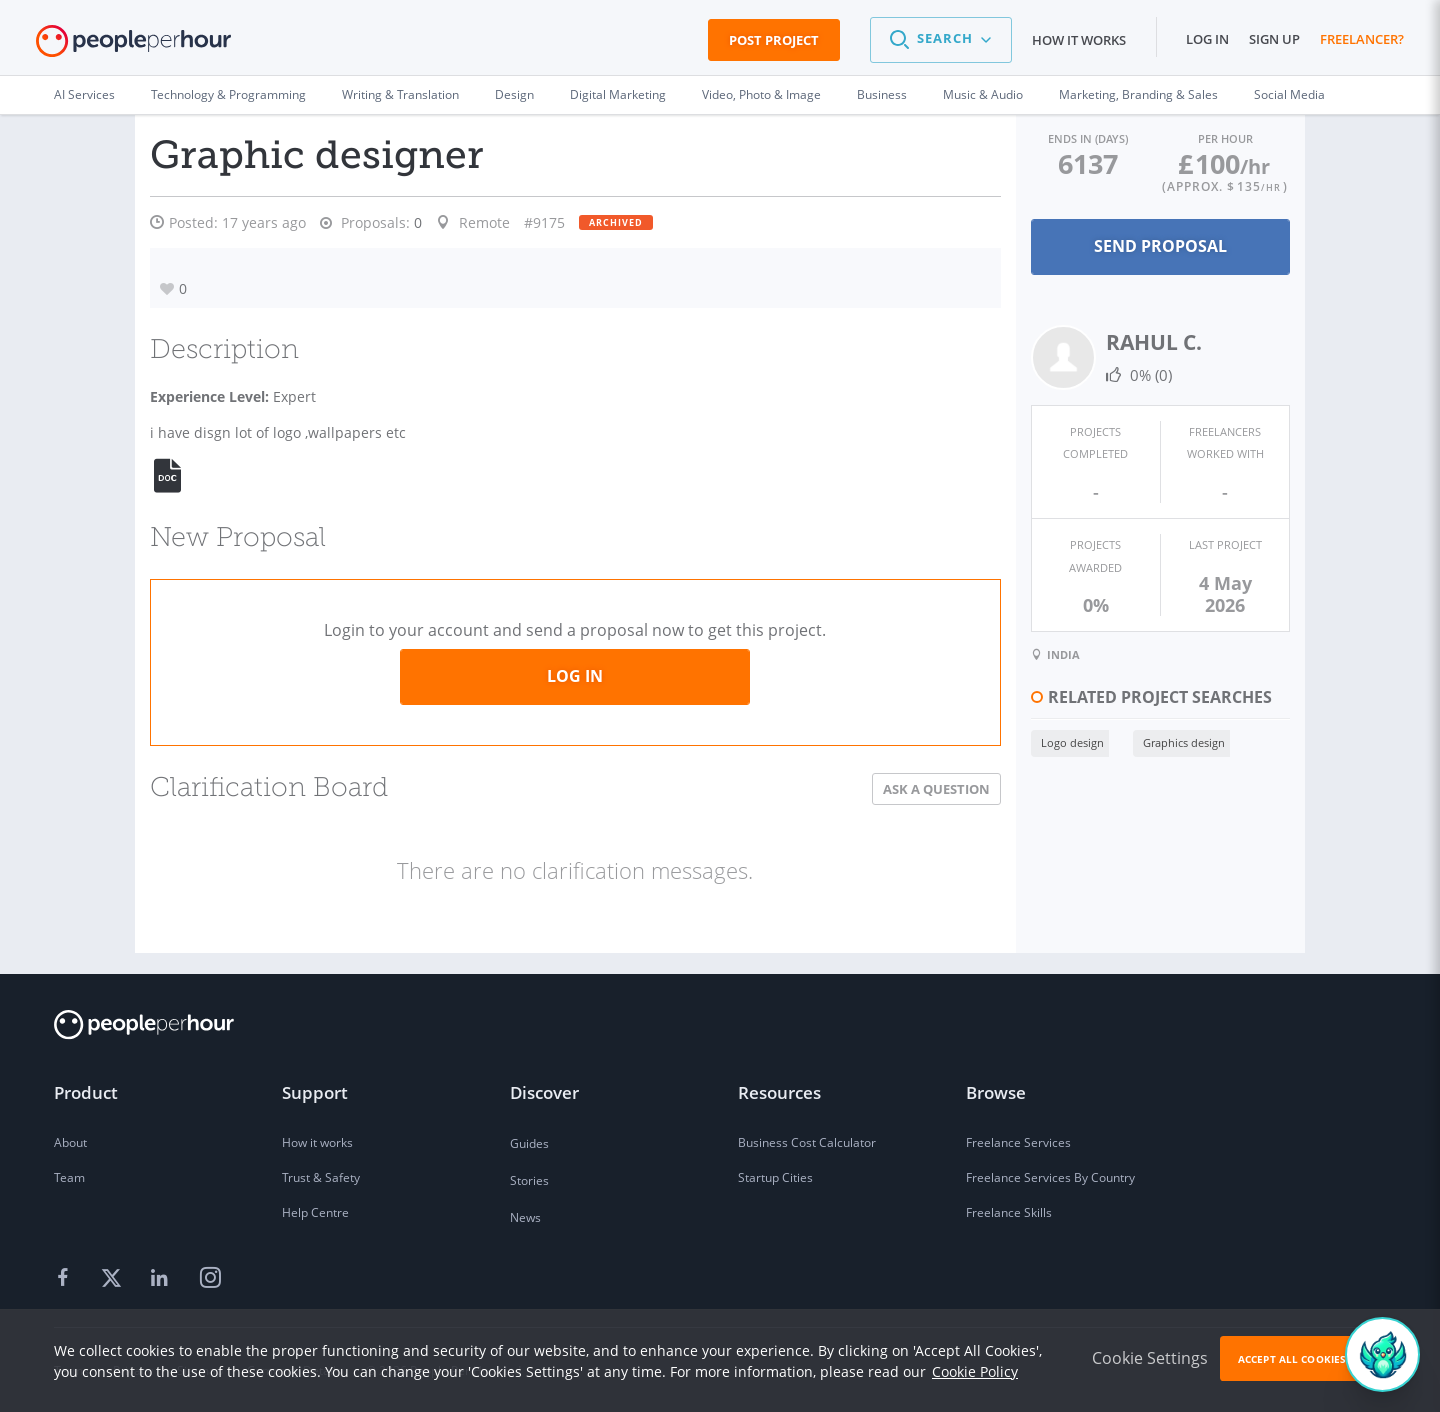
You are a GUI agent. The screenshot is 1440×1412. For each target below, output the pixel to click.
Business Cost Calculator (807, 1142)
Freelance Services (1018, 1142)
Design (514, 94)
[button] (941, 40)
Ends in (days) (1042, 137)
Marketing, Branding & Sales (1138, 94)
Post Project (774, 40)
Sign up (1274, 39)
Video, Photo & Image (761, 94)
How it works (1079, 40)
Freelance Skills (1009, 1212)
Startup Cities (775, 1177)
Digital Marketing (618, 94)
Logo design (1010, 707)
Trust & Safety (321, 1177)
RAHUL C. (1092, 340)
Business (882, 94)
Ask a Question (874, 789)
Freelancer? (1362, 39)
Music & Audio (983, 94)
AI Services (84, 94)
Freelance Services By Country (1050, 1177)
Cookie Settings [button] (1150, 1358)
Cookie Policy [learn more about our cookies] (975, 1371)
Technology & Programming (228, 94)
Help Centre (315, 1212)
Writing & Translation (400, 94)
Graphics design (1122, 707)
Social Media (1289, 94)
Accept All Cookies (1292, 1359)
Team (69, 1177)
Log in (1207, 39)
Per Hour (1209, 137)
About (70, 1142)
